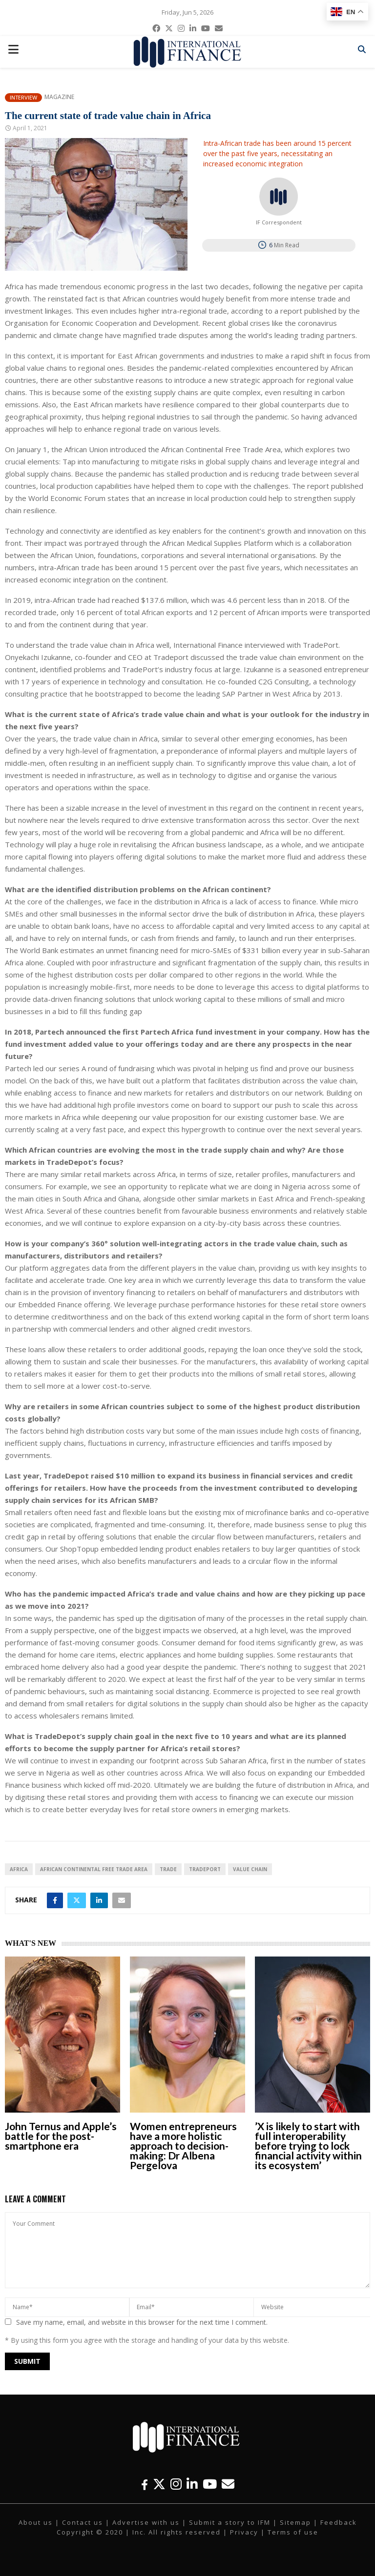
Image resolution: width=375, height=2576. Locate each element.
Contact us (82, 2522)
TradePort (205, 1869)
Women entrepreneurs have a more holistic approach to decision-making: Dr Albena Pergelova (183, 2145)
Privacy (244, 2532)
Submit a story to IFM (230, 2522)
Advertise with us (146, 2522)
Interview (23, 97)
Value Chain (250, 1869)
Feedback (338, 2522)
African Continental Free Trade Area (93, 1869)
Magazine (59, 97)
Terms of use (293, 2532)
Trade (168, 1869)
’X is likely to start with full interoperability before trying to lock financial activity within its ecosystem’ (308, 2145)
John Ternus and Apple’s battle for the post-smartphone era (61, 2136)
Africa (19, 1869)
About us (36, 2522)
